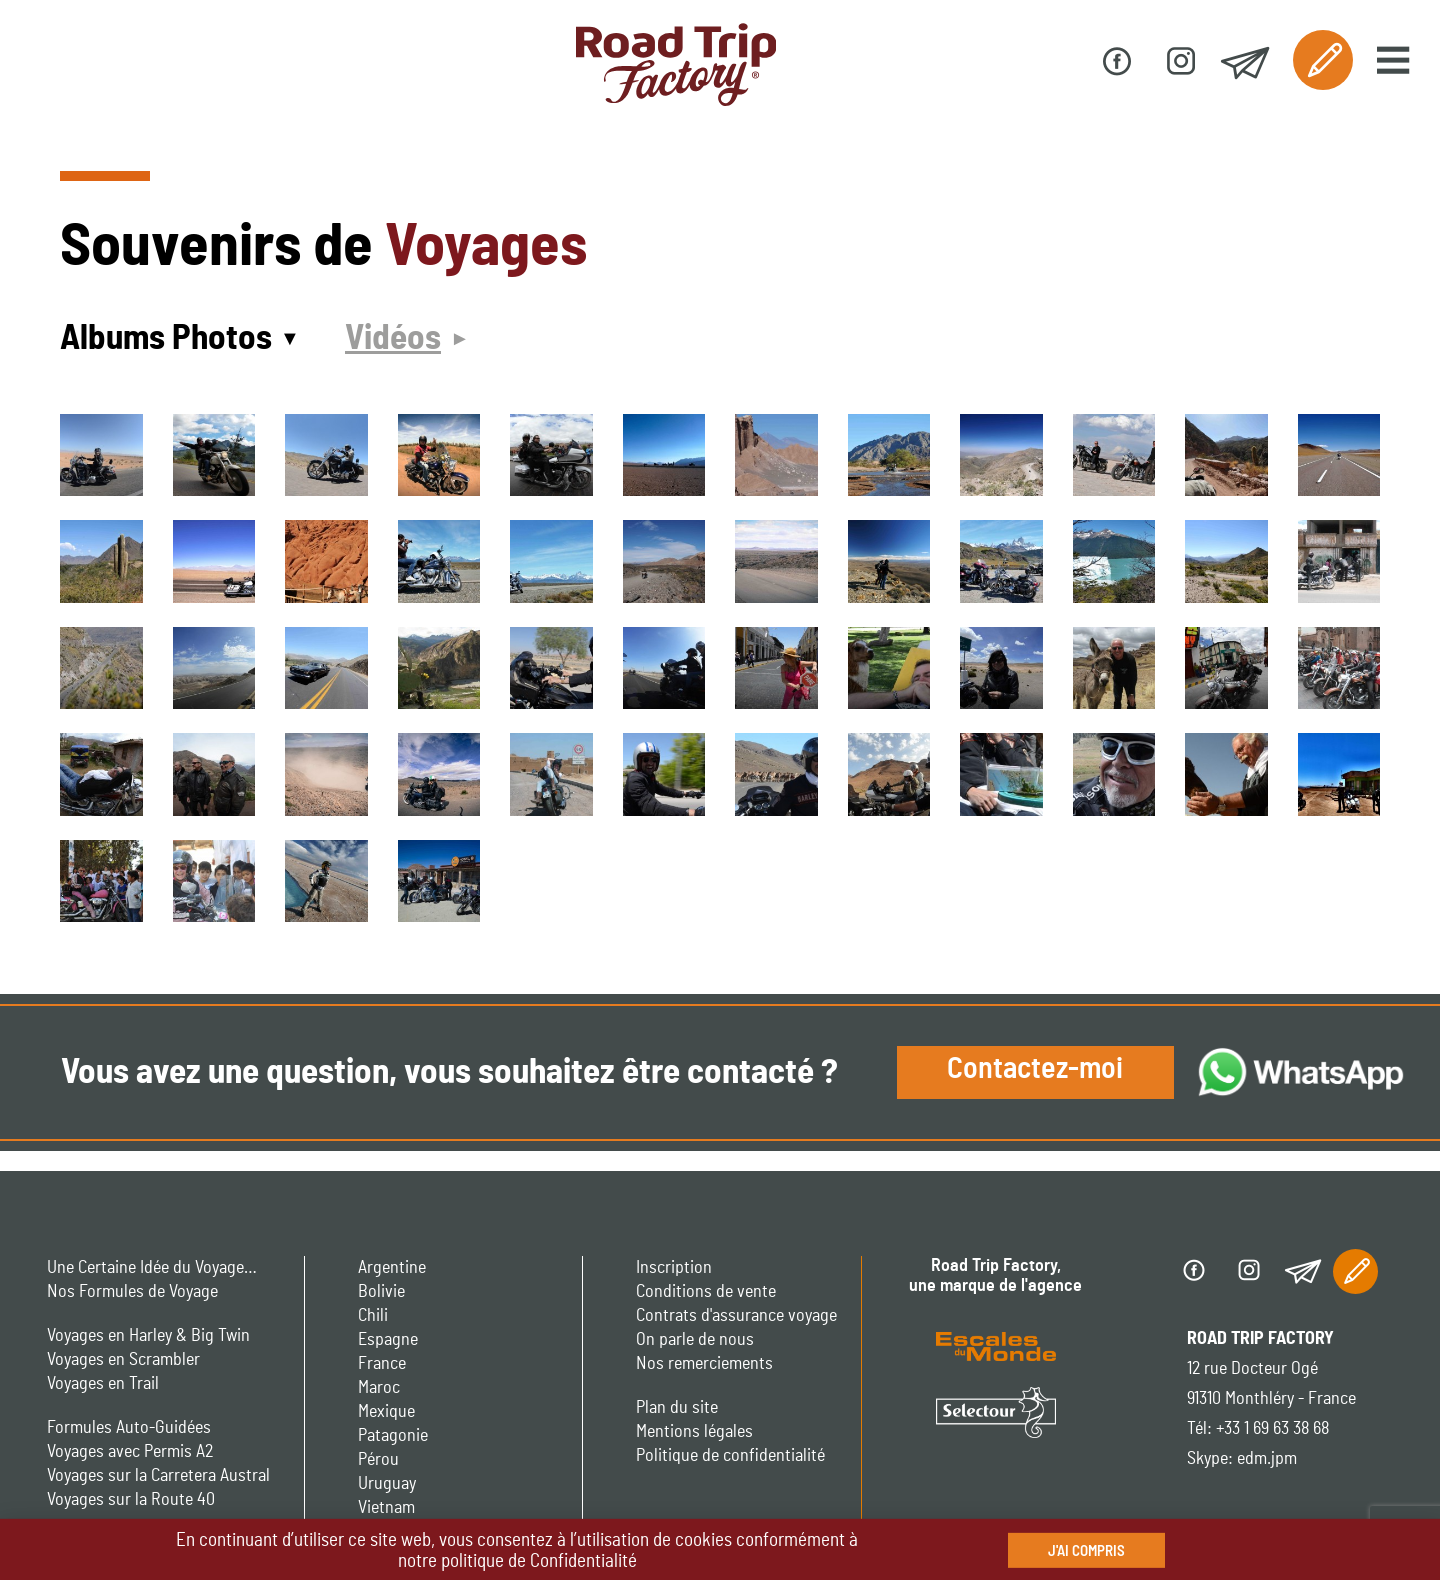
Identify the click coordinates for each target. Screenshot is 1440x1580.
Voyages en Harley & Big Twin (148, 1336)
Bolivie (381, 1292)
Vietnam (386, 1508)
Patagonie (393, 1436)
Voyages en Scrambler (123, 1360)
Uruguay (387, 1484)
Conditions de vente (706, 1292)
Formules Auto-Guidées (129, 1428)
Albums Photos (166, 338)
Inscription (674, 1268)
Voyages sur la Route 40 (131, 1500)
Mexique (386, 1412)
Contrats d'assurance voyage (736, 1316)
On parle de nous (695, 1340)
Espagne (388, 1340)
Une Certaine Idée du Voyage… (152, 1268)
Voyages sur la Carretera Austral (158, 1476)
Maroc (379, 1388)
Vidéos (393, 338)
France (382, 1364)
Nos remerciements (704, 1364)
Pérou (378, 1460)
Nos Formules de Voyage (132, 1292)
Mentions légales (694, 1432)
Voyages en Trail (103, 1384)
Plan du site (677, 1408)
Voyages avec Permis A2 (130, 1452)
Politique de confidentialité (730, 1456)
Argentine (392, 1268)
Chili (373, 1316)
